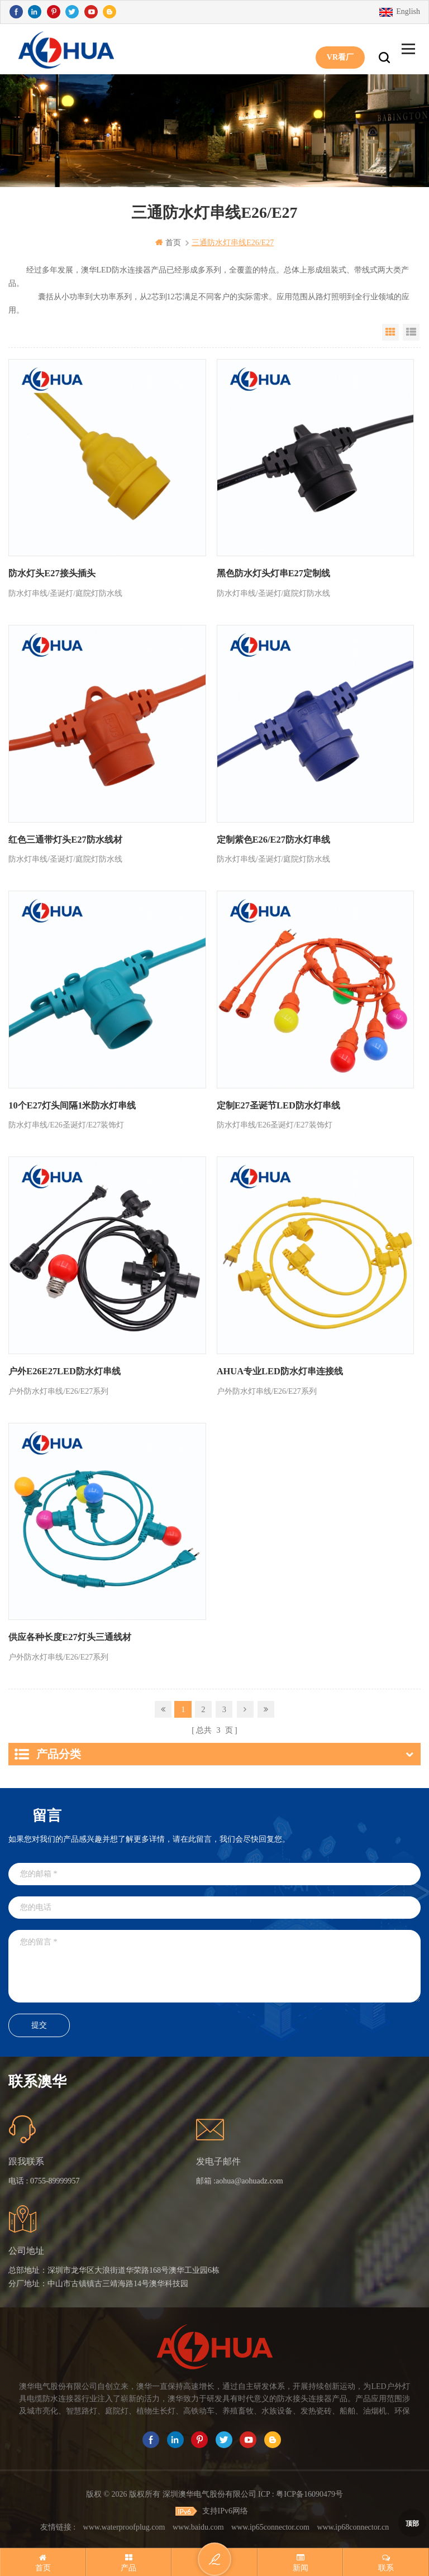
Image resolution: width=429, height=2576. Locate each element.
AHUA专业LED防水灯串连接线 (279, 1370)
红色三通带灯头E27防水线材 (65, 839)
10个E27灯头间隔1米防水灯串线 (71, 1105)
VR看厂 (340, 49)
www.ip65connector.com (270, 2524)
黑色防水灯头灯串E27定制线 (273, 573)
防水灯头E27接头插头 (51, 573)
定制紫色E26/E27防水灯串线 (273, 839)
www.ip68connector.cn (353, 2524)
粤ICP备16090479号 (309, 2492)
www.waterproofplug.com (124, 2524)
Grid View (390, 332)
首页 (168, 242)
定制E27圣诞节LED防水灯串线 (278, 1105)
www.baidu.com (198, 2524)
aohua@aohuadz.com (249, 2178)
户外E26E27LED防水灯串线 (63, 1370)
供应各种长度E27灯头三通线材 (69, 1636)
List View (411, 332)
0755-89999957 (55, 2178)
